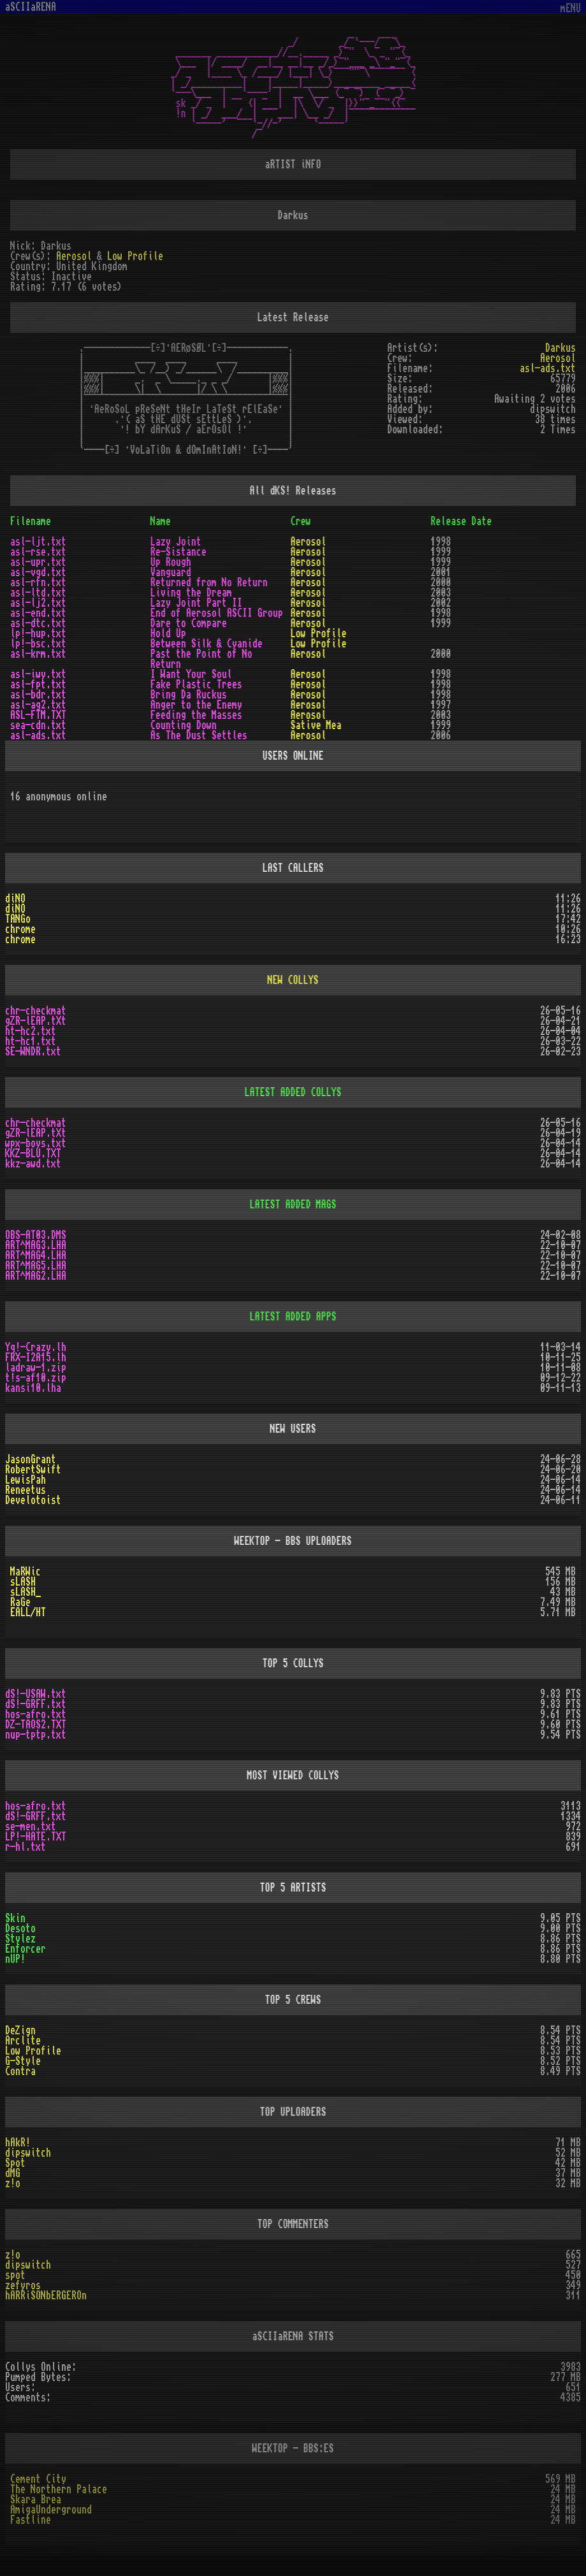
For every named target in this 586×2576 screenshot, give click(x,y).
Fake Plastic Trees (196, 684)
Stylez (20, 1939)
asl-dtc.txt (38, 623)
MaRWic (25, 1572)
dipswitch (28, 2153)
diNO (15, 899)
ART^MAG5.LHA (35, 1266)
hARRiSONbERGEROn (46, 2295)
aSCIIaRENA (30, 7)
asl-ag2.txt (38, 705)
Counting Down (183, 725)
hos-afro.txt (35, 1714)
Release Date (461, 521)
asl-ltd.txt (38, 593)
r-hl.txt (25, 1847)
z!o (12, 2183)
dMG (12, 2173)
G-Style (23, 2061)
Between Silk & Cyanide (206, 644)
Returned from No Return (209, 582)
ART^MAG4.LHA (35, 1255)
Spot (15, 2163)
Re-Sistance (178, 552)
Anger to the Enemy (196, 705)
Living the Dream (191, 593)
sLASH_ (25, 1592)
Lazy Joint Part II (196, 603)
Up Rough (170, 562)
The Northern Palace (58, 2489)
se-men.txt (30, 1826)
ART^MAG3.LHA (35, 1245)
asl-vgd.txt (38, 572)
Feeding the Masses (196, 715)
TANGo (18, 919)
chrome (20, 929)
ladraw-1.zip (35, 1368)
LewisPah (25, 1480)
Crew (301, 521)
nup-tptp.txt (35, 1735)
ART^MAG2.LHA (35, 1276)
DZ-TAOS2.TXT (35, 1724)
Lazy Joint (175, 542)
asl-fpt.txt (38, 684)
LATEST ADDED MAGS (293, 1204)
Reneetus (25, 1490)
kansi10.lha (33, 1388)
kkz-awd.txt (33, 1164)
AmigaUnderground (51, 2510)
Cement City (38, 2479)
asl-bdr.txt (38, 695)
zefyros (23, 2285)
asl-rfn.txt (38, 582)
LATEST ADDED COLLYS (293, 1092)
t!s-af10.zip (35, 1378)
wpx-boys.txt (35, 1143)
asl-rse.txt (38, 552)
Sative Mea (316, 725)
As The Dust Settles (198, 735)
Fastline (30, 2520)
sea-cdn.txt (38, 725)
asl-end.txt (38, 613)
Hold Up (168, 633)
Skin (15, 1918)
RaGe (20, 1602)
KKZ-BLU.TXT (33, 1153)
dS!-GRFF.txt (35, 1704)
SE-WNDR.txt (33, 1051)
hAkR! (18, 2143)
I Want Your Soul (191, 674)
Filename (30, 521)
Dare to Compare (188, 623)
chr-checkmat (35, 1011)
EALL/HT (28, 1612)
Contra (20, 2071)
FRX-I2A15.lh (35, 1357)
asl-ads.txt (548, 368)
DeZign (20, 2030)
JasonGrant (30, 1459)
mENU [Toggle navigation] (570, 8)
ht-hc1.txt (30, 1041)
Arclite (23, 2041)
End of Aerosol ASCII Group (216, 613)
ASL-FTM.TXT (38, 715)
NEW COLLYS (293, 980)
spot (15, 2275)
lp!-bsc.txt (38, 644)
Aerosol (74, 256)
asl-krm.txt (38, 654)
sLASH (23, 1582)
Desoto (20, 1928)
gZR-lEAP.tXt (35, 1021)
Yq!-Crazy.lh (35, 1347)
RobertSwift (33, 1470)
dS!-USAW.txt (35, 1694)
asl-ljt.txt (38, 542)
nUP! (15, 1959)
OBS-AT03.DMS (35, 1235)
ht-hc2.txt (30, 1031)
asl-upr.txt (38, 562)
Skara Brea (35, 2499)
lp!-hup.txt (38, 633)
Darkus (560, 348)
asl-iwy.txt (38, 674)
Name (160, 521)
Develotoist (33, 1500)
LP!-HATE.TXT (35, 1837)
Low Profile (135, 256)
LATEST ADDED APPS (293, 1317)
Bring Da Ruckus (188, 695)
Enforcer (25, 1949)
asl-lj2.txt (38, 603)
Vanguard (170, 572)
